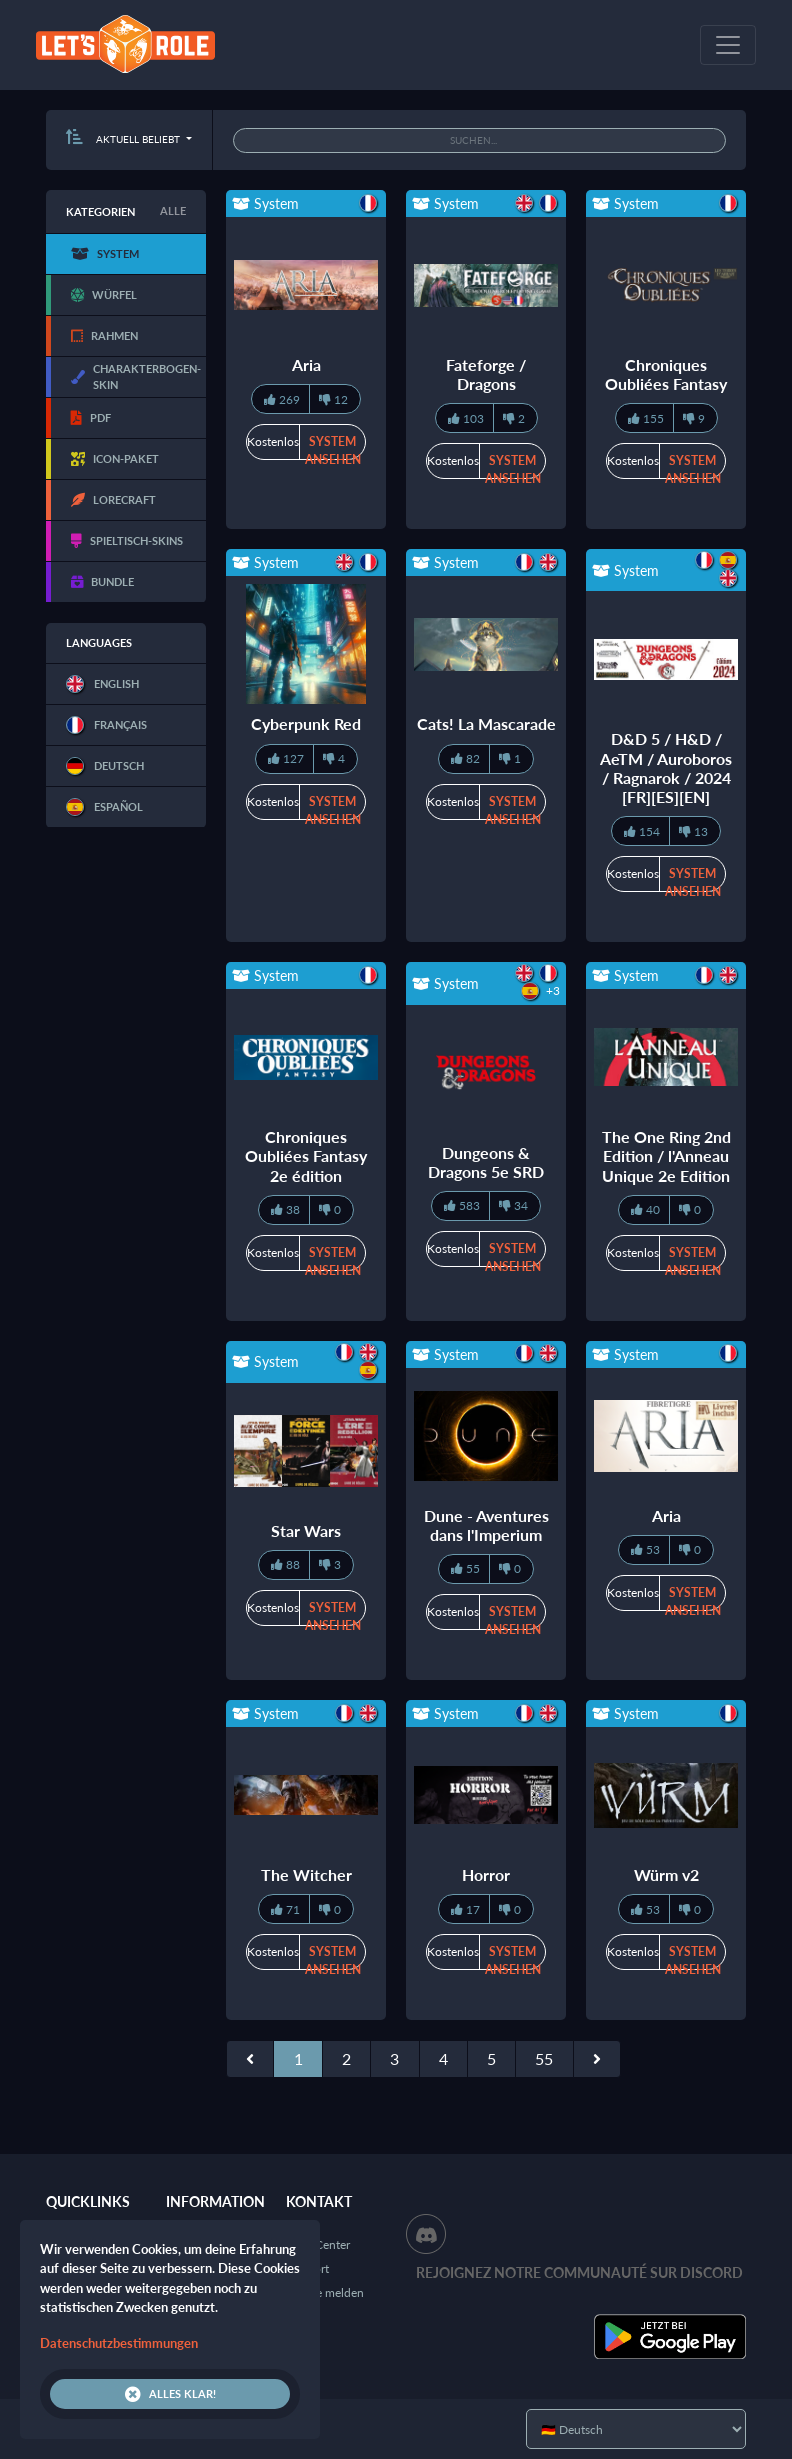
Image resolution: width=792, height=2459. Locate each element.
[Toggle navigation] (728, 45)
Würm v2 (666, 1874)
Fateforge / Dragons (486, 374)
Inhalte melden (325, 2292)
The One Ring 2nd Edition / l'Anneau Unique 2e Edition (666, 1155)
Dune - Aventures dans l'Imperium (486, 1525)
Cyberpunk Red (306, 723)
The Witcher (306, 1874)
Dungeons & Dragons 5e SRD (486, 1162)
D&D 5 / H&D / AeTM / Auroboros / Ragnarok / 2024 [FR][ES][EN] (666, 767)
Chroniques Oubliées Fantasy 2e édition (306, 1155)
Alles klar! (170, 2394)
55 (544, 2058)
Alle (173, 210)
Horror (486, 1874)
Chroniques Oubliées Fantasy (666, 374)
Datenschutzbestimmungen (119, 2343)
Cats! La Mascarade (486, 723)
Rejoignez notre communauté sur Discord (579, 2272)
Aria (306, 364)
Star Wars (306, 1530)
